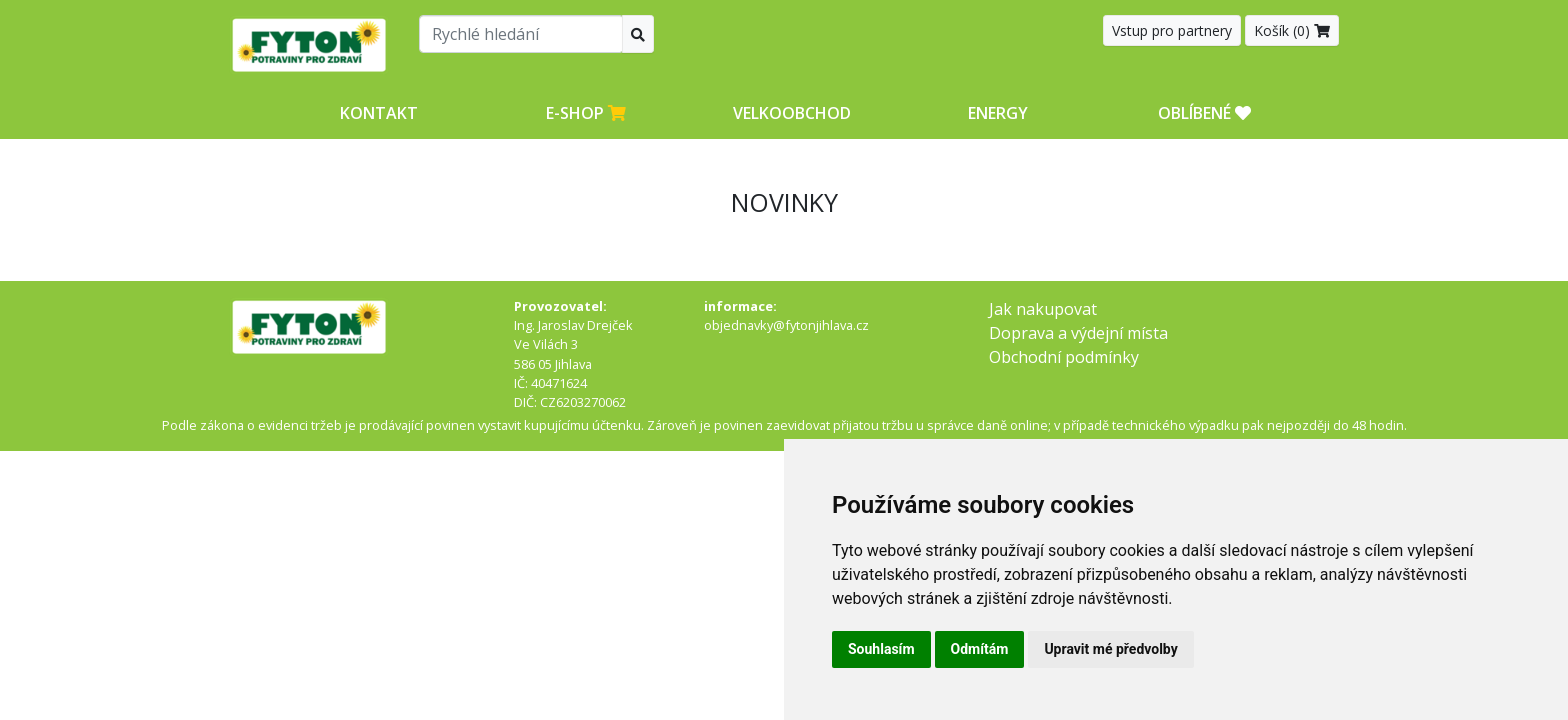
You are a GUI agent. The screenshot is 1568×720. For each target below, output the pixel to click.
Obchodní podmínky (1064, 357)
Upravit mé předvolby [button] (1110, 649)
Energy (998, 113)
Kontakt (379, 113)
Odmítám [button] (980, 649)
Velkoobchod (792, 113)
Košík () (1292, 30)
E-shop (586, 113)
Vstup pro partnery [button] (1172, 30)
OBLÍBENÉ (1204, 113)
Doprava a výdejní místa (1078, 333)
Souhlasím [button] (881, 649)
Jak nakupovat (1043, 309)
